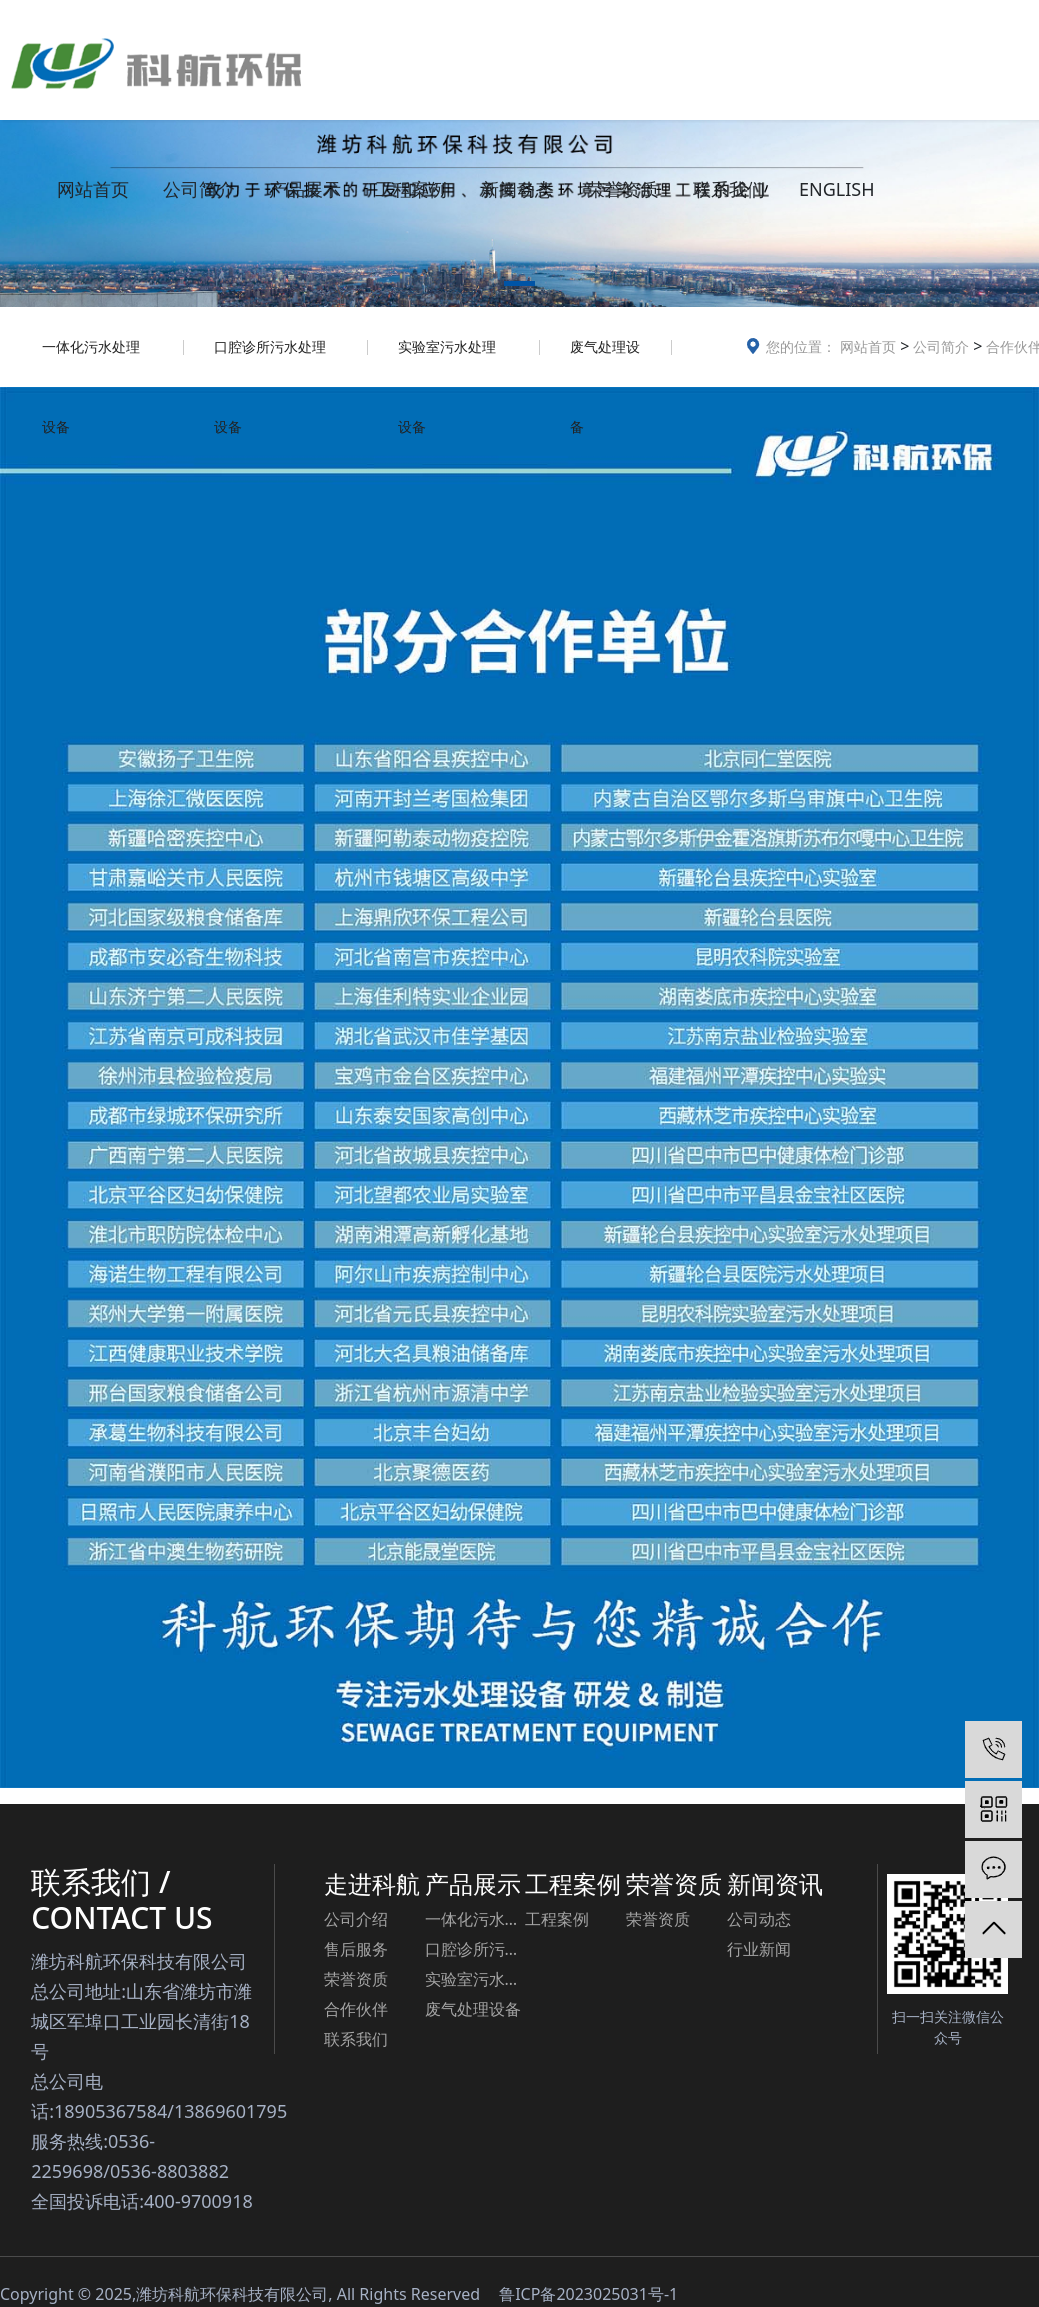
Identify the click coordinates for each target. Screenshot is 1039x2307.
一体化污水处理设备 (91, 362)
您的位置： (801, 346)
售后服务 (356, 1949)
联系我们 (729, 189)
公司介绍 (356, 1919)
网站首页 (93, 189)
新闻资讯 (775, 1883)
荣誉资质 (623, 189)
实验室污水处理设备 (447, 362)
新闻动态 (517, 189)
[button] (519, 287)
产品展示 (305, 189)
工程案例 (411, 189)
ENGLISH (837, 189)
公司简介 (199, 189)
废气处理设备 (605, 362)
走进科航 (372, 1883)
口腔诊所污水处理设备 (270, 362)
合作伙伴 (356, 2009)
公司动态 (759, 1919)
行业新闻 (759, 1949)
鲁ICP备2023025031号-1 (588, 2294)
